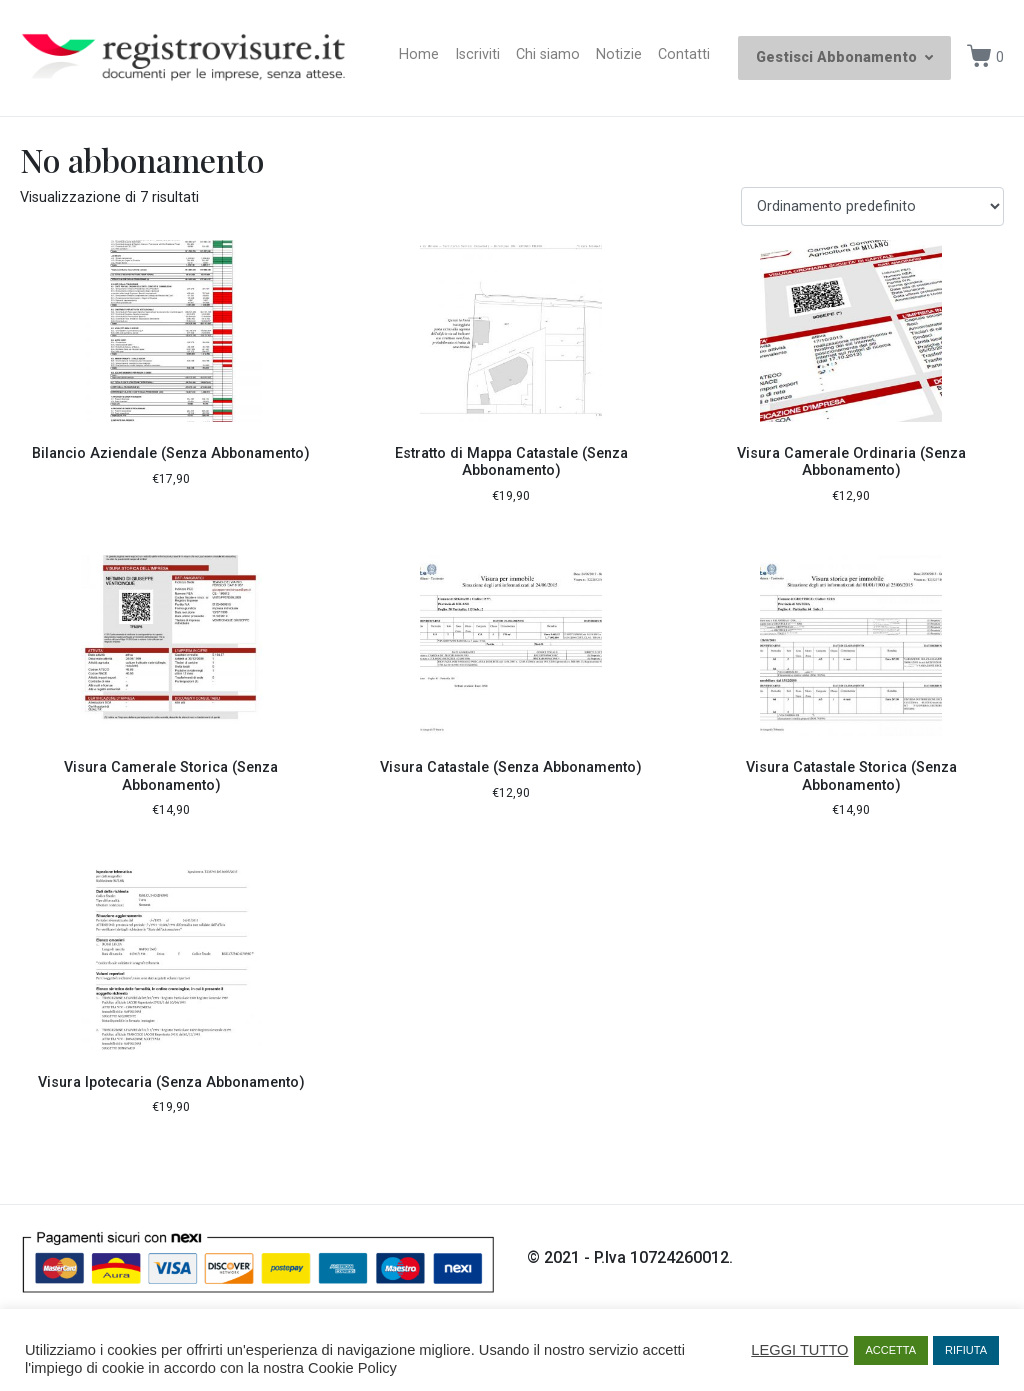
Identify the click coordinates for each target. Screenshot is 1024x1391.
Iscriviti (477, 54)
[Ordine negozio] (872, 206)
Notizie (619, 54)
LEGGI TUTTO (799, 1350)
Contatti (684, 54)
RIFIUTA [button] (966, 1350)
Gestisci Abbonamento (844, 57)
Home (419, 54)
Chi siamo (548, 54)
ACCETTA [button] (891, 1350)
